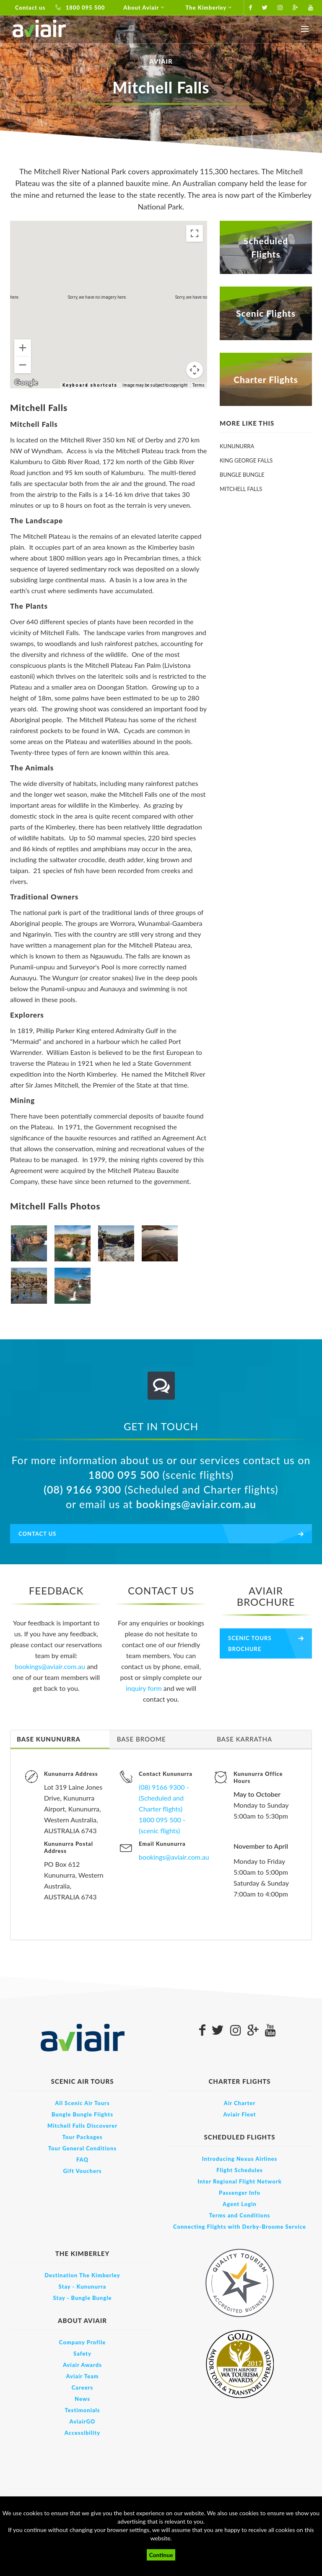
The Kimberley (209, 7)
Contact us (30, 7)
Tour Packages (82, 2137)
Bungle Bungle (242, 474)
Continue (161, 2554)
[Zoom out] (22, 365)
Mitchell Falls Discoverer (82, 2125)
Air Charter (239, 2103)
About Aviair (145, 7)
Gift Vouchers (82, 2171)
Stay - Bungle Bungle (82, 2297)
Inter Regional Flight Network (239, 2181)
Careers (82, 2387)
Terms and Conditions (239, 2215)
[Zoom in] (22, 347)
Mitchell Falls (241, 489)
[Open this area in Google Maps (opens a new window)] (26, 382)
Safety (82, 2353)
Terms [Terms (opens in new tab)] (198, 385)
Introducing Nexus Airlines (240, 2158)
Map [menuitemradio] (30, 233)
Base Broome (141, 1739)
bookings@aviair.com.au (196, 1504)
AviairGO (83, 2421)
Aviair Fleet (239, 2114)
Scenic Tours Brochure (250, 1643)
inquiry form (145, 1688)
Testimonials (82, 2410)
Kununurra (237, 446)
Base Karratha (244, 1739)
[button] (108, 297)
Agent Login (240, 2204)
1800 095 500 (80, 7)
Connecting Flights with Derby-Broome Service (239, 2226)
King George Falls (246, 460)
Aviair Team (82, 2376)
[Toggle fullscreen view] (194, 233)
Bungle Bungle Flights (82, 2114)
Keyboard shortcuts (89, 385)
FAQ (82, 2159)
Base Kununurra (48, 1739)
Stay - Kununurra (82, 2286)
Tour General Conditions (82, 2148)
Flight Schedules (239, 2170)
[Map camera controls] (194, 370)
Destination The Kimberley (82, 2275)
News (82, 2398)
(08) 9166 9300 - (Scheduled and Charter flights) (164, 1798)
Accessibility (82, 2432)
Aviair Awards (82, 2365)
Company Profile (82, 2342)
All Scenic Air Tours (82, 2103)
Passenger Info (239, 2192)
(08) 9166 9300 (82, 1489)
